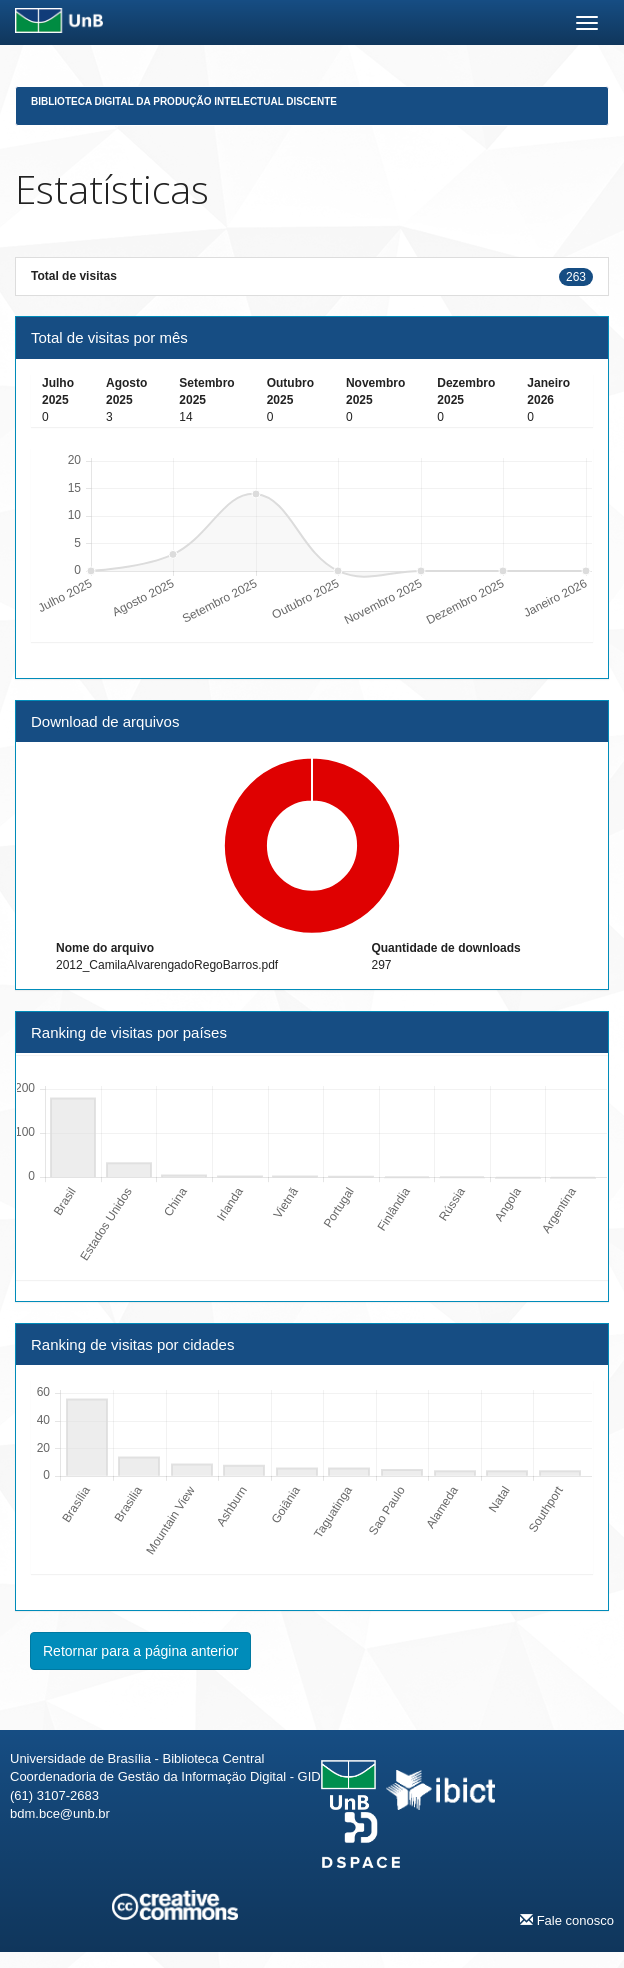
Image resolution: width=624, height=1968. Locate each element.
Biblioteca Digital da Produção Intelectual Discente (184, 101)
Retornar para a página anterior (140, 1651)
